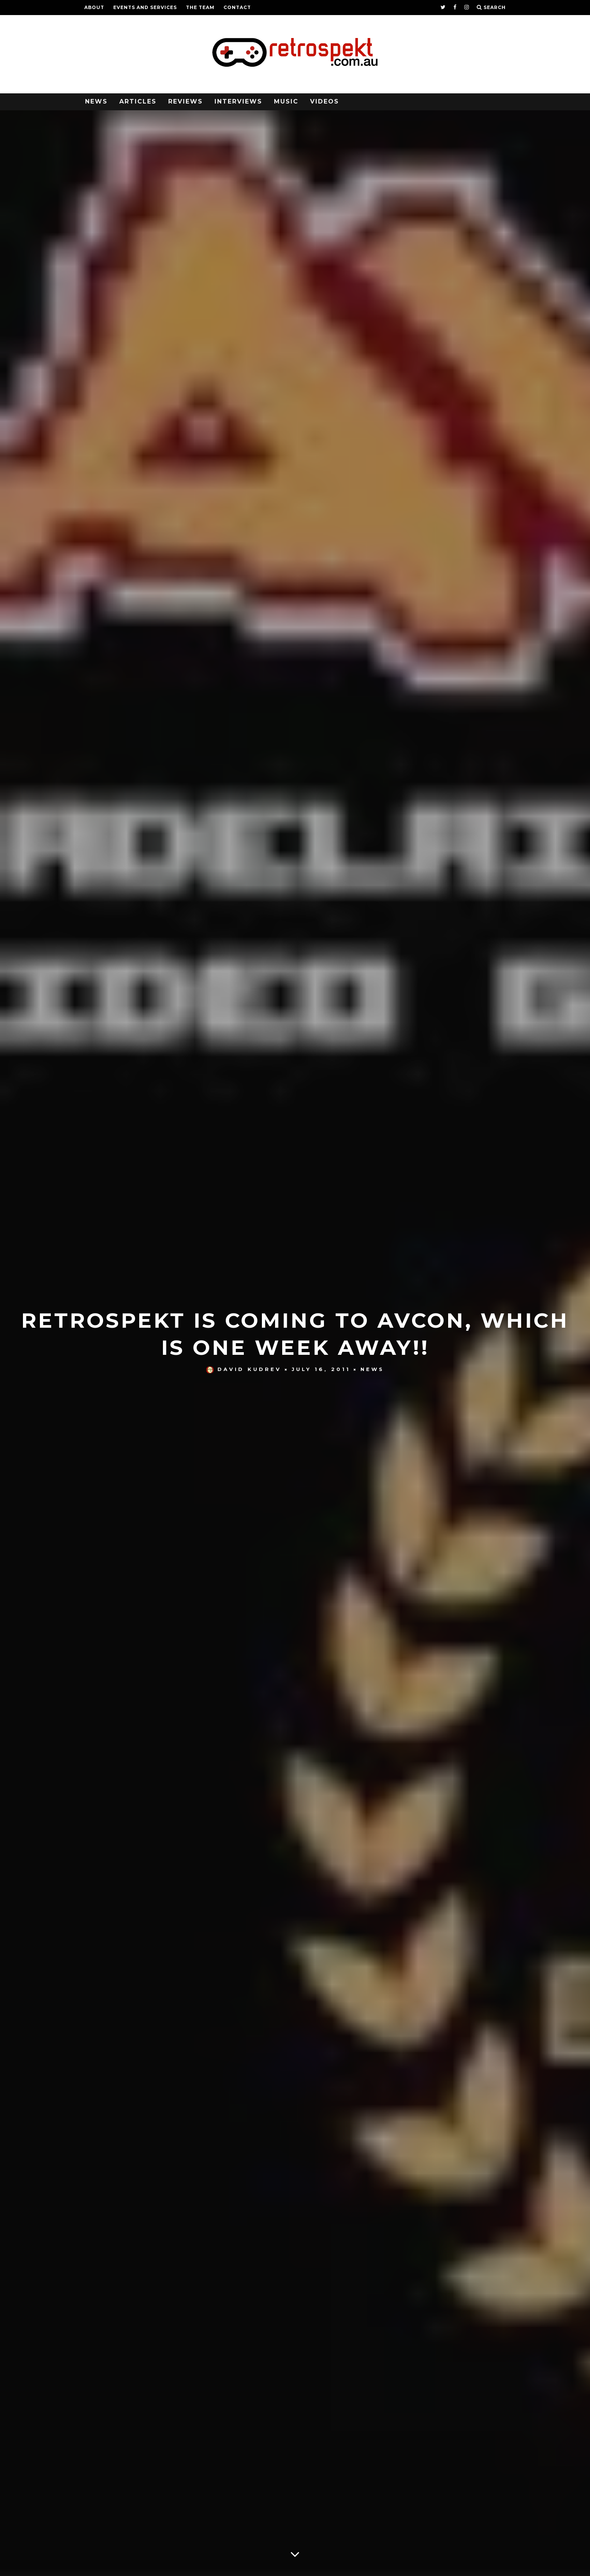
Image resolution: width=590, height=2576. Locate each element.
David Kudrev (243, 1369)
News (96, 101)
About (94, 7)
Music (286, 101)
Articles (138, 101)
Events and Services (145, 7)
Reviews (185, 101)
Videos (324, 101)
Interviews (238, 101)
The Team (200, 7)
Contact (237, 7)
